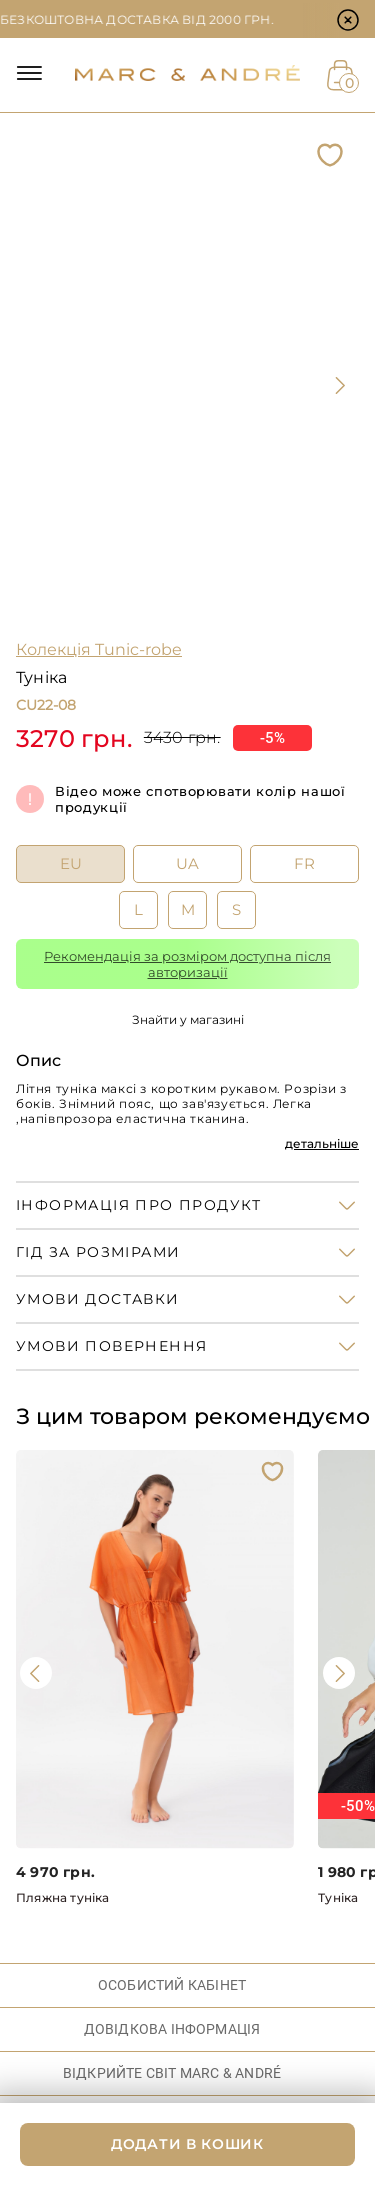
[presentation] (339, 385)
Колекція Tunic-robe (99, 649)
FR (304, 864)
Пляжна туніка (63, 1897)
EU (71, 864)
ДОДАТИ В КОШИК (187, 2144)
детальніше (322, 1143)
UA (187, 864)
